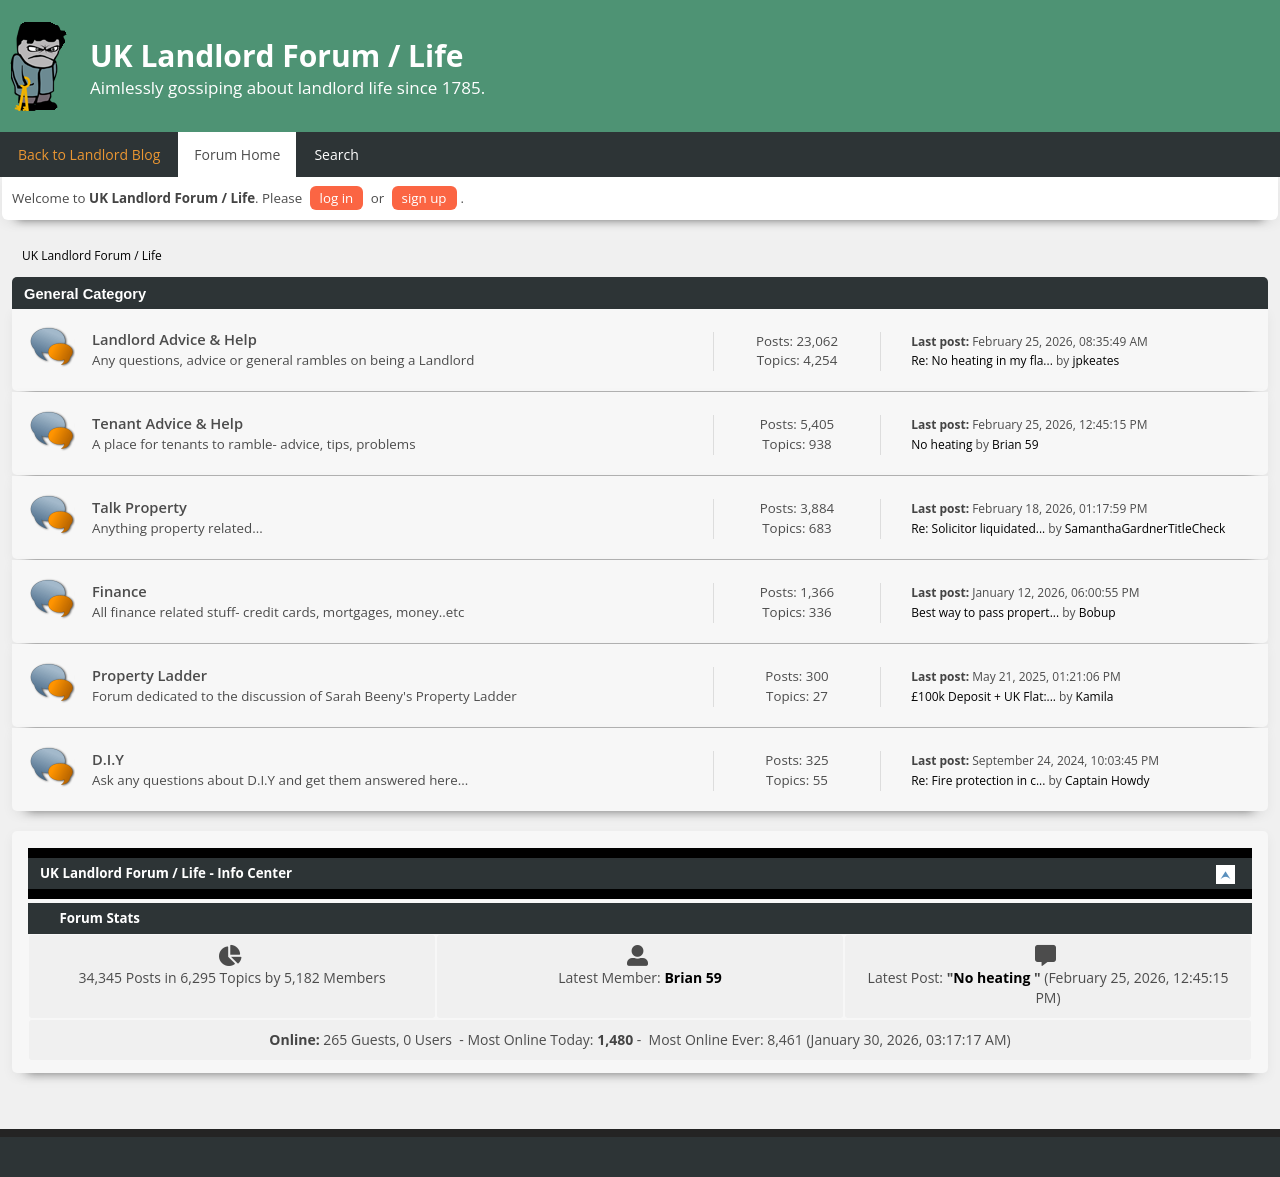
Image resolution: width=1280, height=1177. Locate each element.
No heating (943, 444)
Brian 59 (1015, 444)
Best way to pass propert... (985, 612)
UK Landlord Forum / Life (277, 55)
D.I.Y (108, 759)
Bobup (1097, 612)
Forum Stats (90, 918)
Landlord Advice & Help (174, 339)
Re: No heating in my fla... (982, 360)
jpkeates (1095, 360)
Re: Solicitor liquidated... (978, 528)
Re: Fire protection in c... (978, 780)
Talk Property (139, 507)
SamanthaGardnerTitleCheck (1145, 528)
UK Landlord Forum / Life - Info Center (166, 873)
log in (337, 198)
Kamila (1095, 696)
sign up (424, 198)
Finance (119, 591)
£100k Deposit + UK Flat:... (983, 696)
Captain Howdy (1107, 780)
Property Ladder (149, 675)
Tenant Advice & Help (167, 423)
